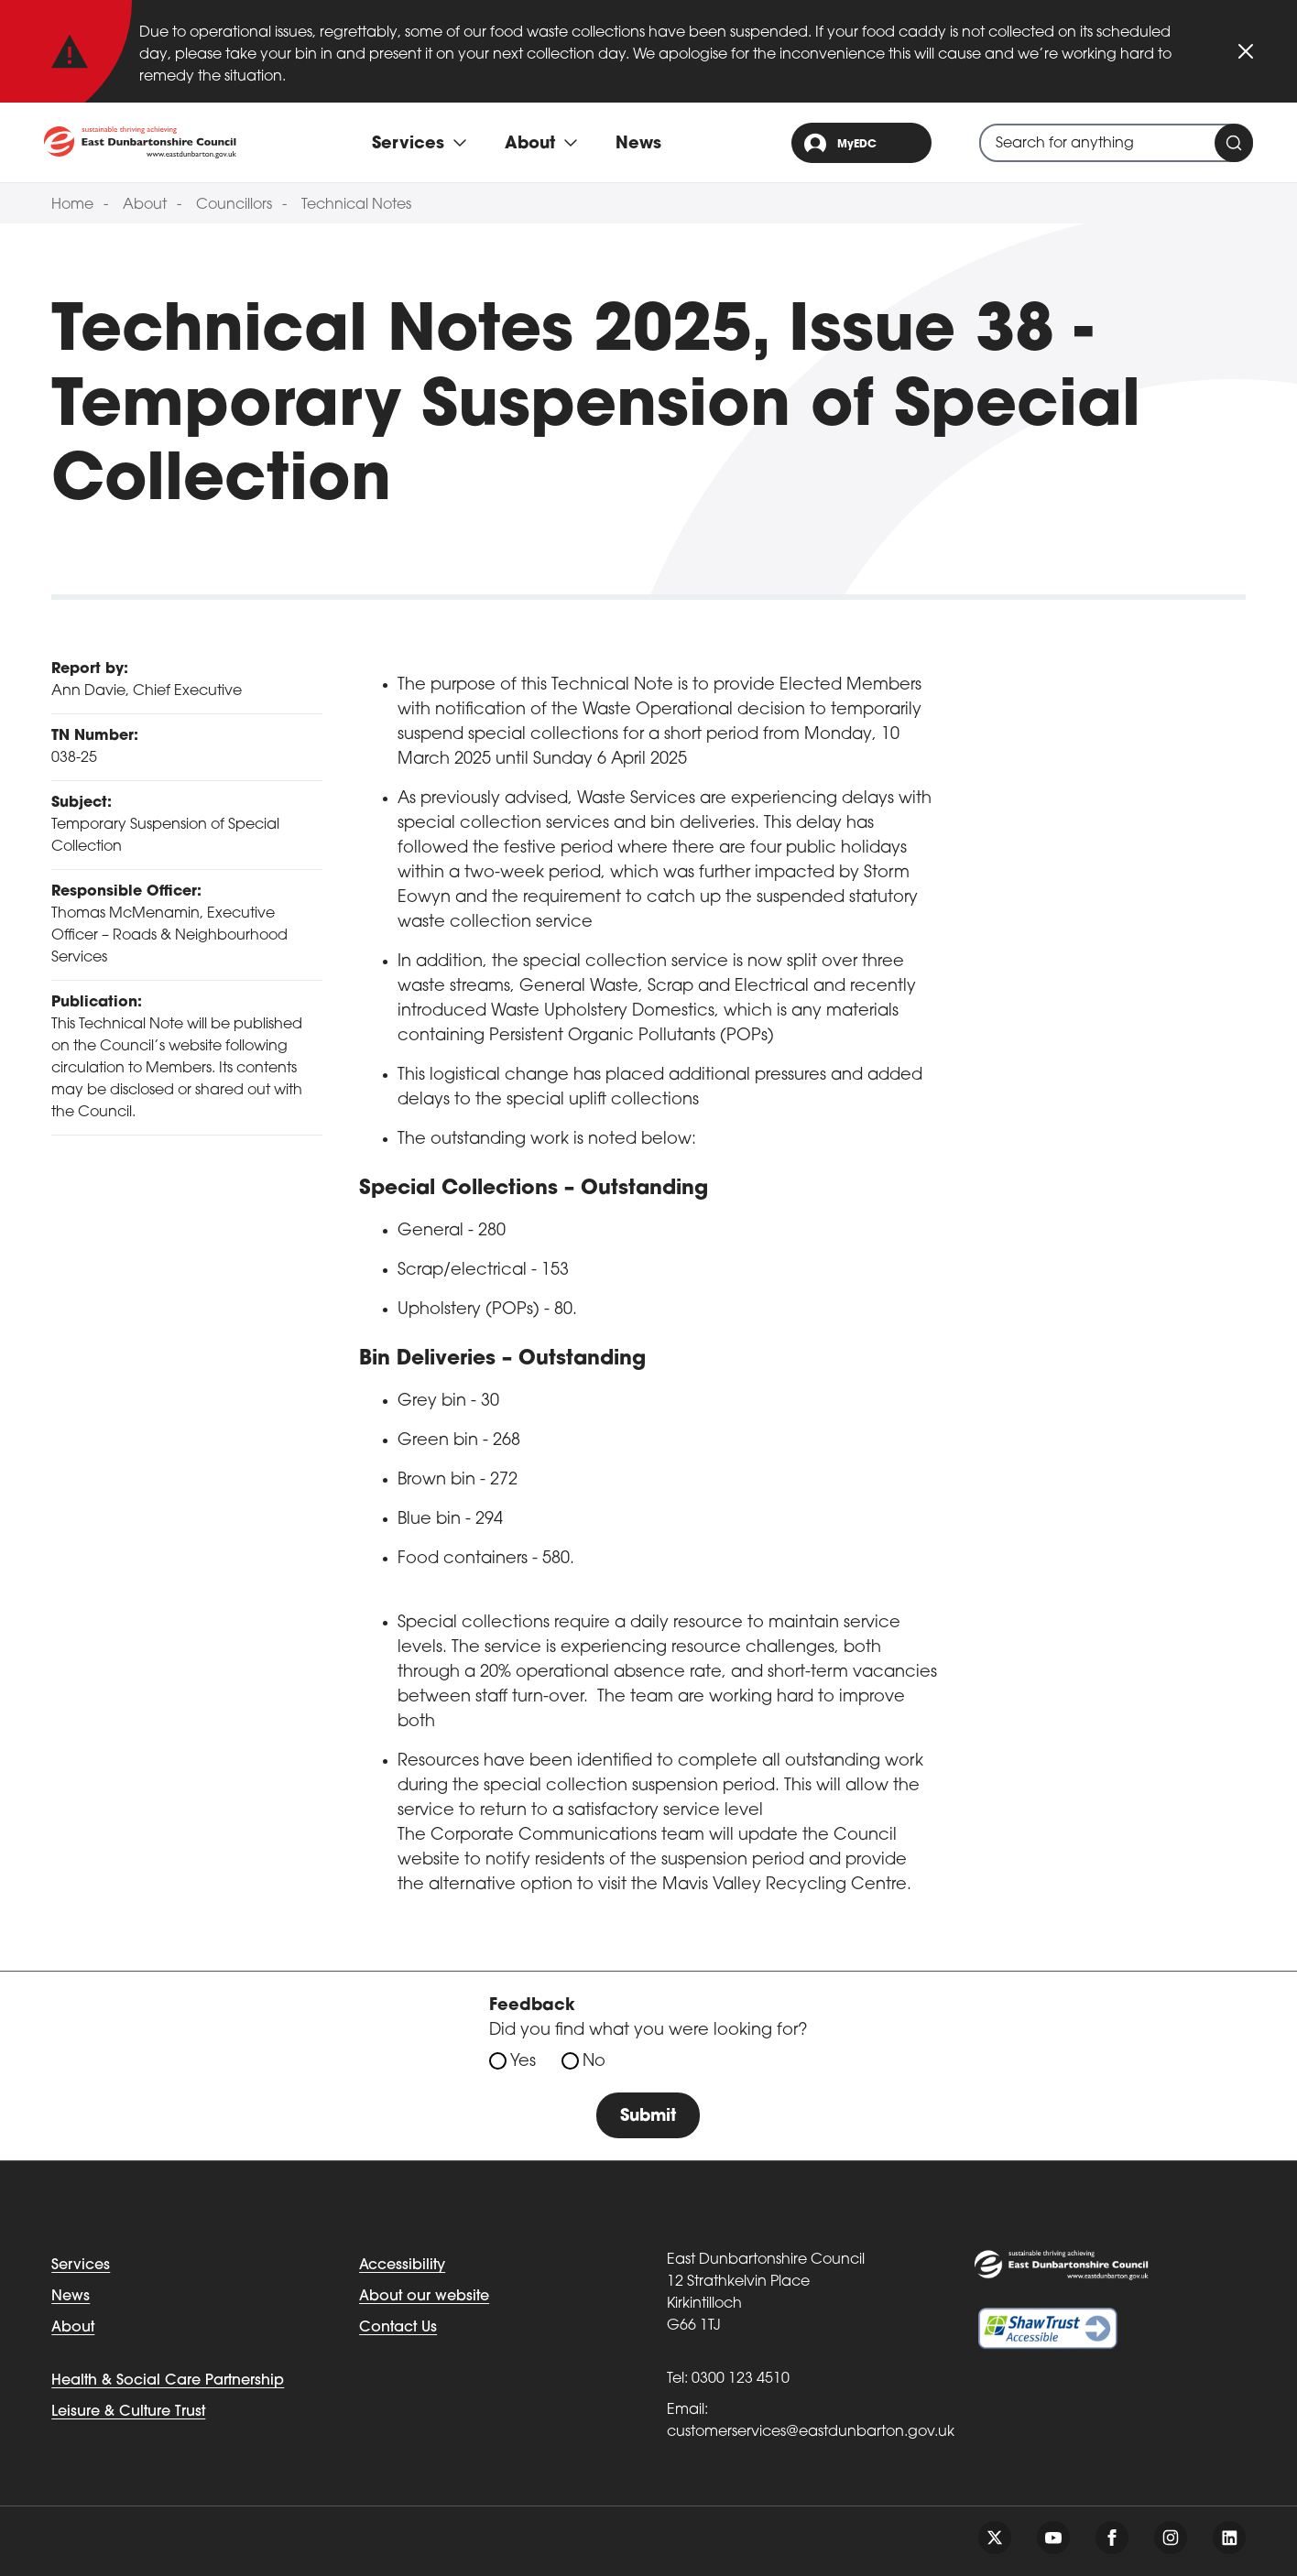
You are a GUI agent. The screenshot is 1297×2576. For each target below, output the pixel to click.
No (594, 2062)
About (145, 205)
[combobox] (1116, 143)
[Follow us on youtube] (1053, 2537)
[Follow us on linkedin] (1229, 2537)
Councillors (234, 205)
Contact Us (398, 2328)
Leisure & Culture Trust (128, 2412)
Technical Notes (356, 205)
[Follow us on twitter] (994, 2537)
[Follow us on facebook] (1111, 2537)
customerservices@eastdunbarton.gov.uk (810, 2432)
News (638, 144)
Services (80, 2265)
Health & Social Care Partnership (167, 2381)
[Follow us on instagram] (1170, 2537)
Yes (523, 2062)
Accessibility (402, 2265)
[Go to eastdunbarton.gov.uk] (140, 142)
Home (72, 205)
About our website (424, 2296)
